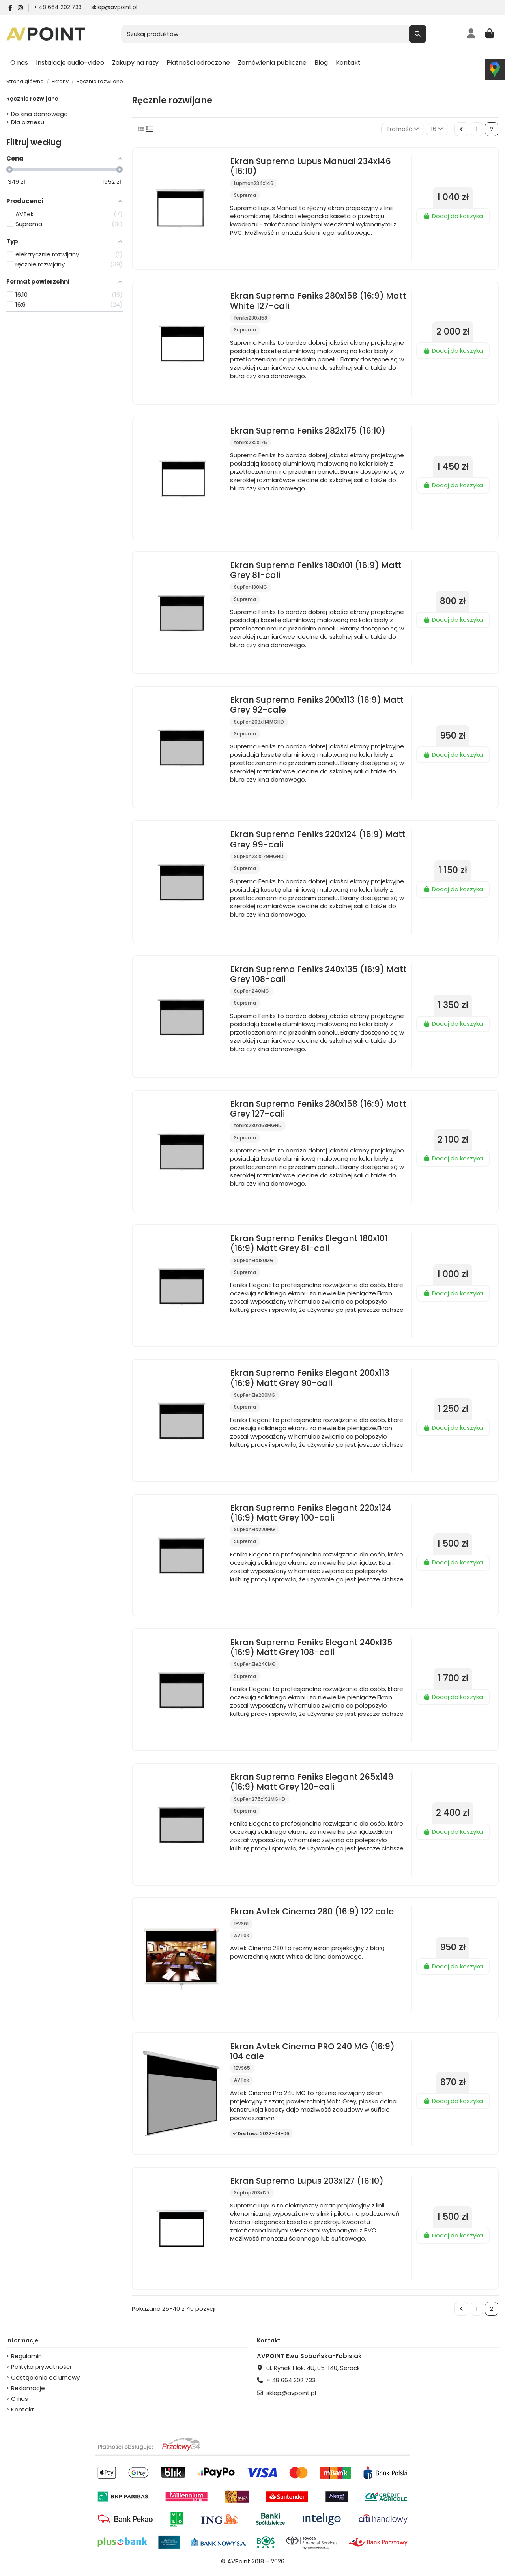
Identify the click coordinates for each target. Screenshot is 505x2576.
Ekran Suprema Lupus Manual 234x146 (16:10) (310, 166)
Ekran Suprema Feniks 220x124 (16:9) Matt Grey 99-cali (318, 839)
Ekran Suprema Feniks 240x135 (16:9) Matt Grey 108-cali (318, 974)
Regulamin (26, 2356)
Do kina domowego (39, 114)
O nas (19, 2399)
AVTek (241, 1935)
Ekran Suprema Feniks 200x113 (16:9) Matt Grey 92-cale (317, 704)
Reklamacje (28, 2388)
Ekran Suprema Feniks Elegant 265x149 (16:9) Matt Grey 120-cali (311, 1781)
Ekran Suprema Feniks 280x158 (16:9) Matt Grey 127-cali (318, 1108)
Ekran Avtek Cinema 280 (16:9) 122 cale (312, 1911)
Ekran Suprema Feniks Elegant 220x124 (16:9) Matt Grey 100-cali (310, 1512)
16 (437, 129)
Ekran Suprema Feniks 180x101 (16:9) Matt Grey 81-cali (316, 570)
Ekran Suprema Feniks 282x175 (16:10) (307, 430)
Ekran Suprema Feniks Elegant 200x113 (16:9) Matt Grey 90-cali (309, 1377)
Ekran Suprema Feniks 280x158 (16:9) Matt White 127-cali (318, 300)
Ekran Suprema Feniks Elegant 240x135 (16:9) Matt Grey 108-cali (311, 1647)
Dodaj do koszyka (453, 216)
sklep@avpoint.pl (114, 7)
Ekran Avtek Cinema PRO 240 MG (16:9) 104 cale (312, 2051)
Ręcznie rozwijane (32, 99)
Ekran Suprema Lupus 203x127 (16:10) (306, 2181)
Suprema (245, 195)
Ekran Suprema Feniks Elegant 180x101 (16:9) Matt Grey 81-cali (308, 1243)
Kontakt (22, 2409)
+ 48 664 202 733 (58, 7)
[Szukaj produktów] (417, 34)
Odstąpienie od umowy (45, 2377)
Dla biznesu (27, 122)
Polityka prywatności (41, 2367)
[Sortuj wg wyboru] (402, 129)
